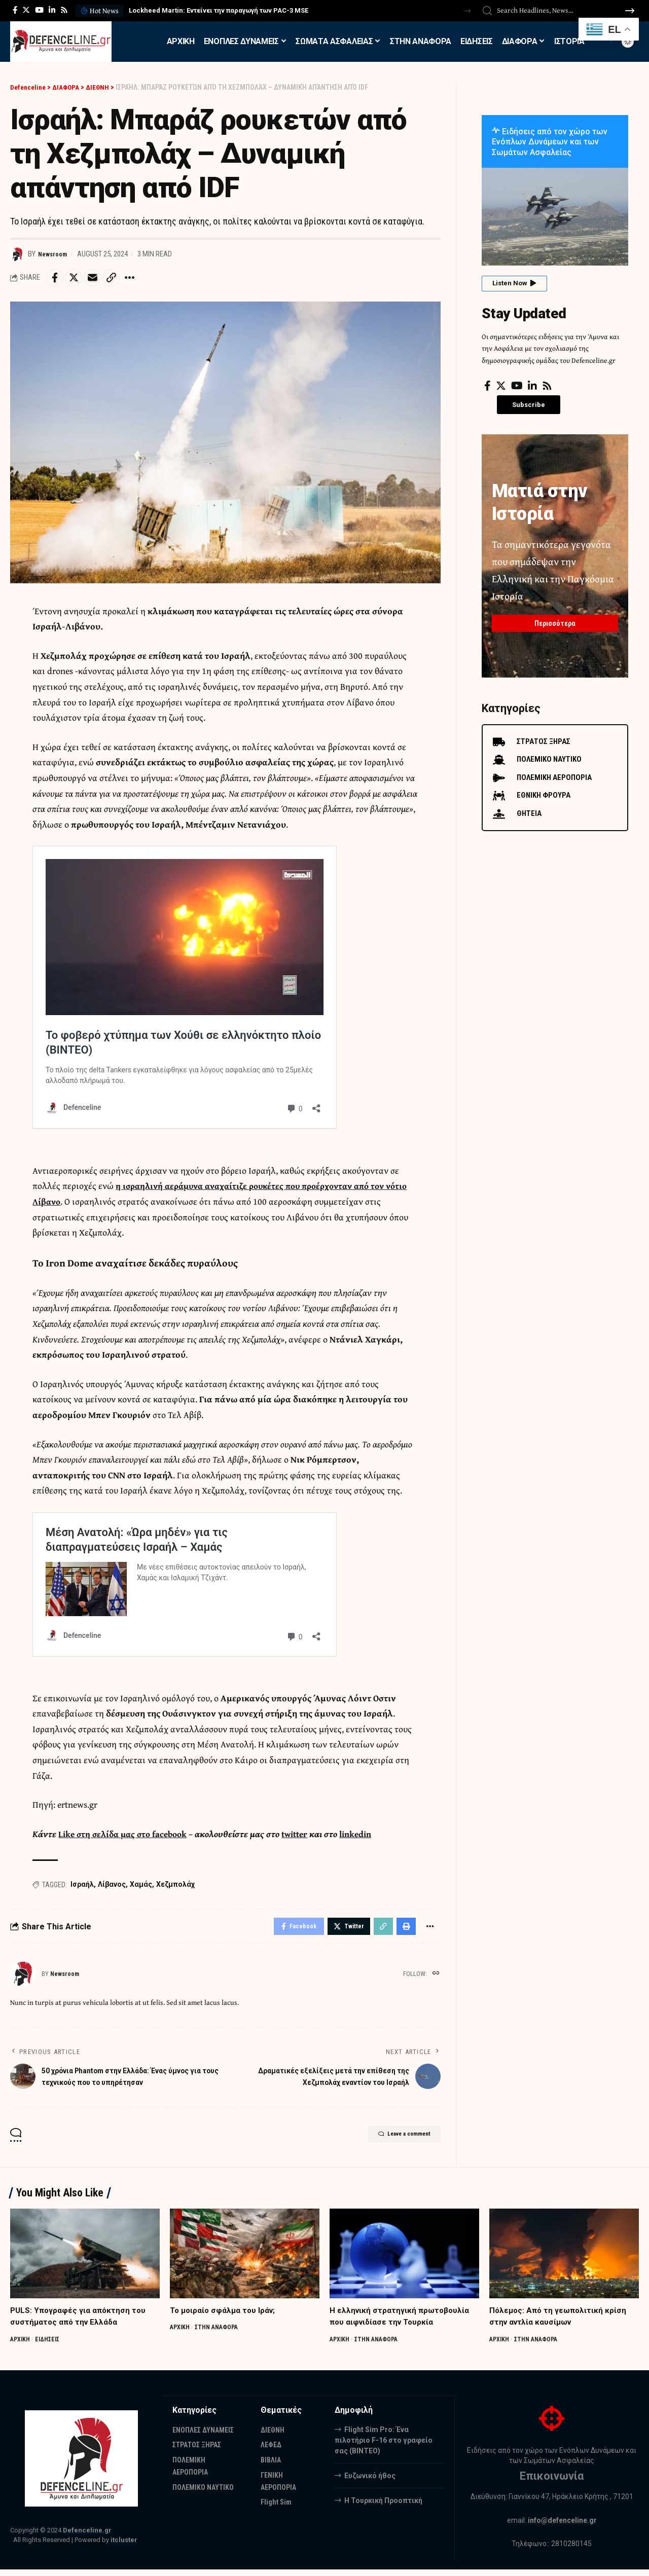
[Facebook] (15, 10)
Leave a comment (392, 2142)
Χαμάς (141, 1887)
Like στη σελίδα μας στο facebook (126, 1837)
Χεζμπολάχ (175, 1887)
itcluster (124, 2546)
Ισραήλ (82, 1887)
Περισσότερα (554, 618)
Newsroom (55, 253)
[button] (467, 11)
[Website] (435, 1980)
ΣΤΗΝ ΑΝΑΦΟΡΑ (220, 2333)
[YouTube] (39, 10)
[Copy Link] (122, 279)
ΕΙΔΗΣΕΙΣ (50, 2345)
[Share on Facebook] (56, 279)
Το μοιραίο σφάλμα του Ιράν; (224, 2316)
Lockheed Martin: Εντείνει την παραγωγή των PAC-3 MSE (218, 10)
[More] (143, 279)
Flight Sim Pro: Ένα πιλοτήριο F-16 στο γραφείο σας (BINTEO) (383, 2445)
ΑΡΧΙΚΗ (21, 2345)
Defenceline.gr (87, 2537)
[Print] (402, 1931)
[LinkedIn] (52, 10)
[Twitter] (26, 10)
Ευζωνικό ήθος (369, 2481)
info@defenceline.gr (562, 2526)
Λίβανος (112, 1887)
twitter (303, 1837)
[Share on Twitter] (78, 279)
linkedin (367, 1837)
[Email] (100, 279)
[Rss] (64, 10)
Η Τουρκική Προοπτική (383, 2506)
